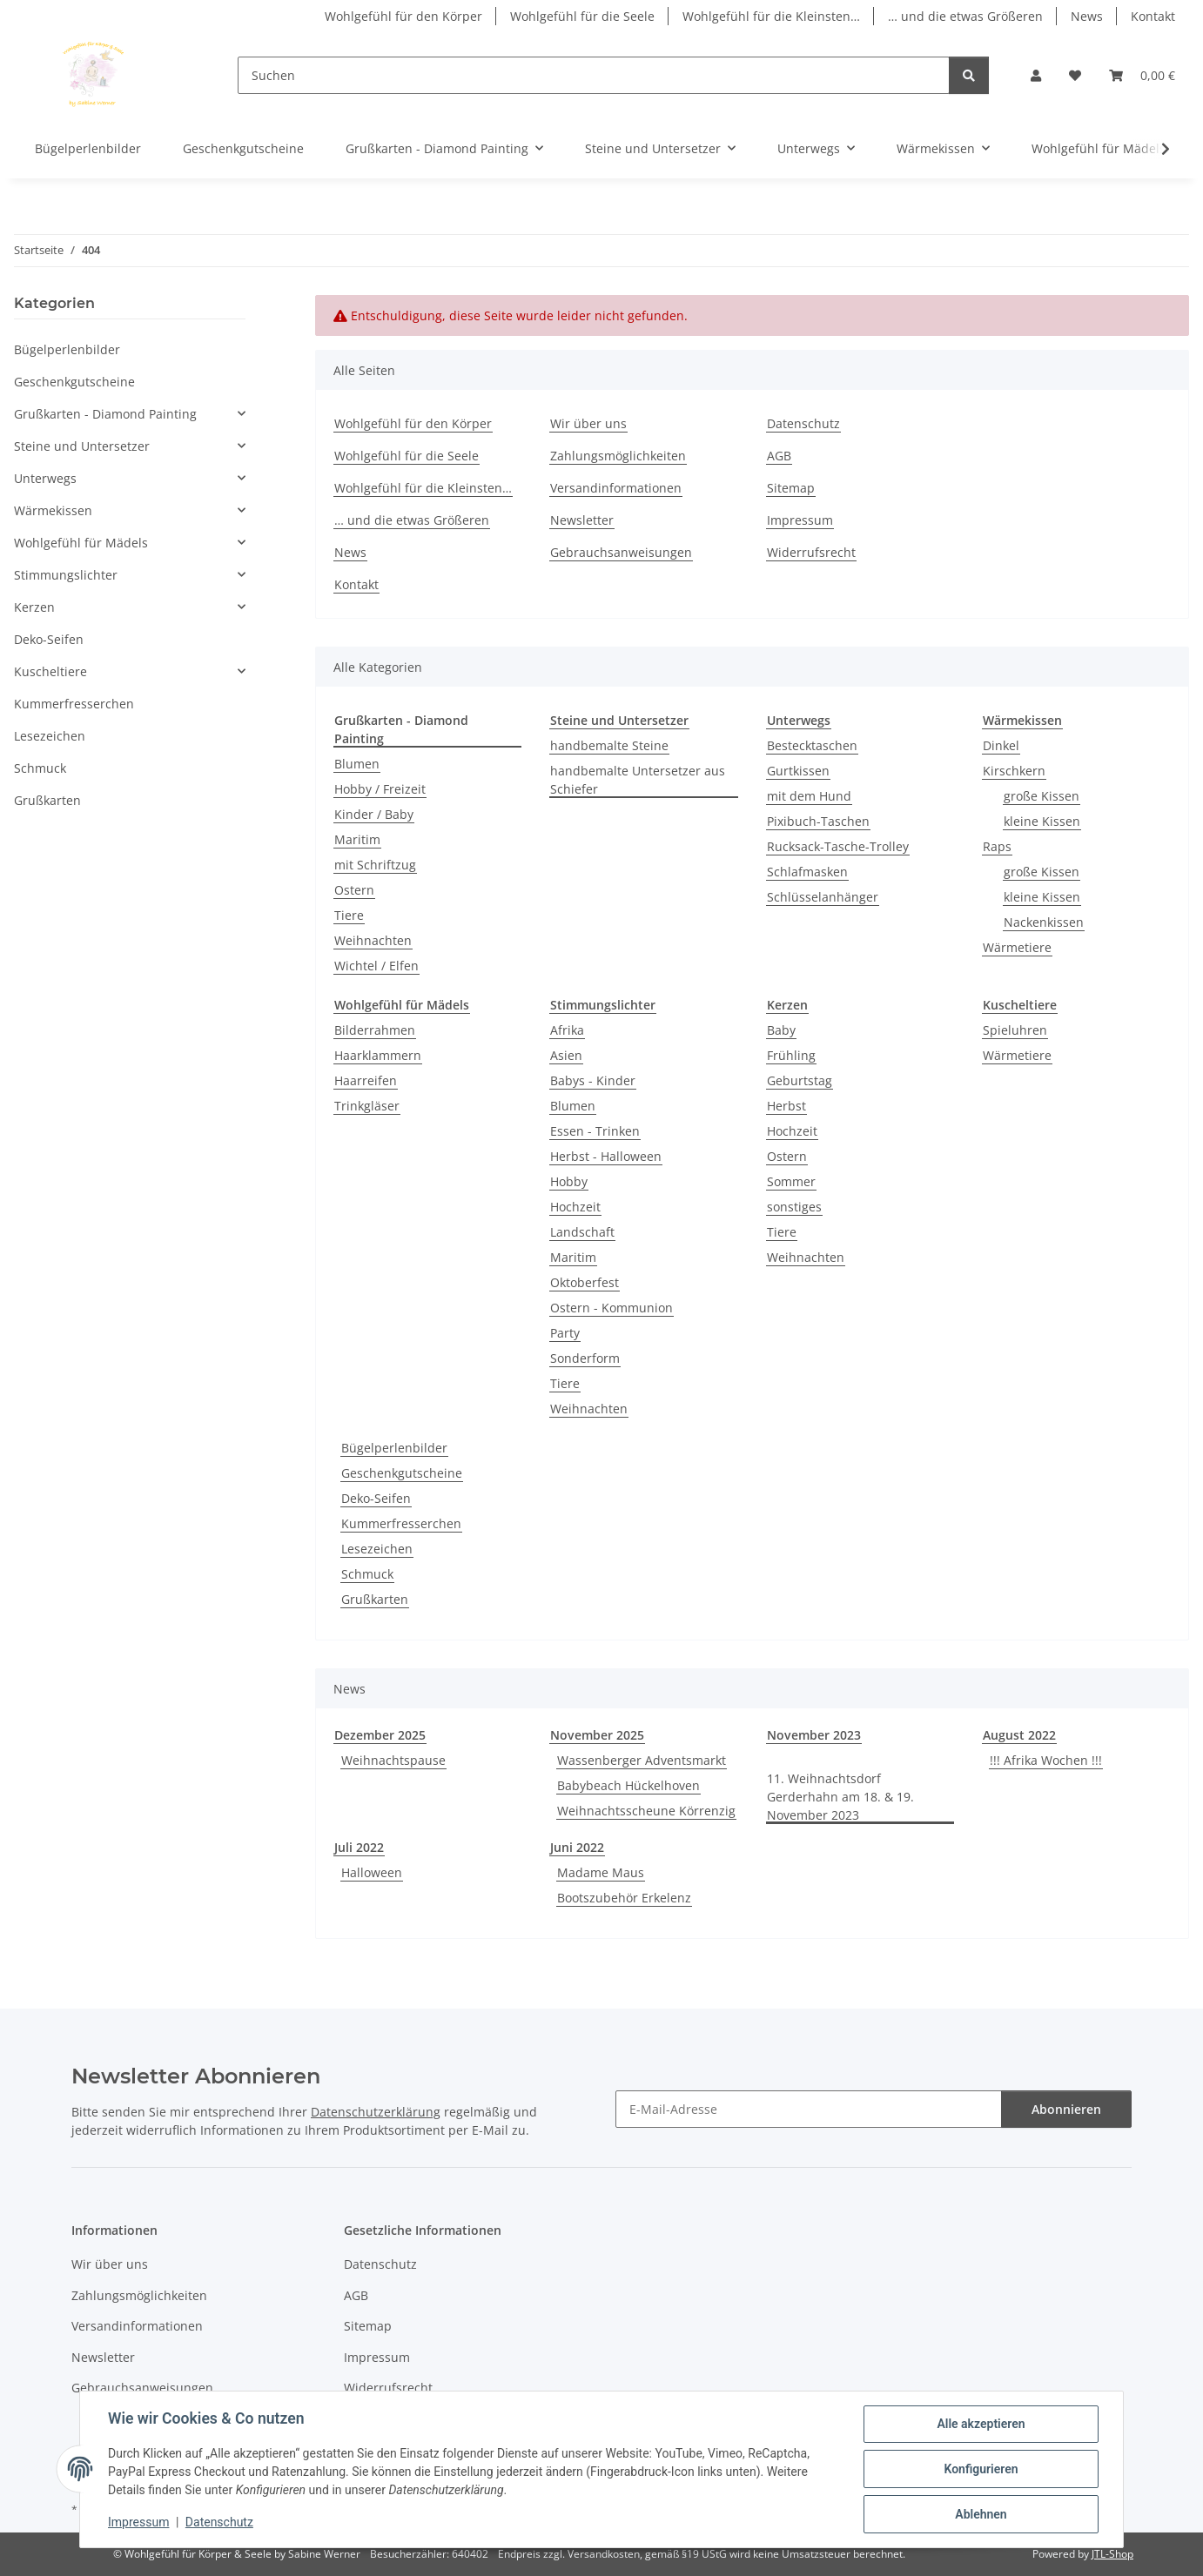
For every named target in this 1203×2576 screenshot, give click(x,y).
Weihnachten (373, 940)
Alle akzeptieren (981, 2424)
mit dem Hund (809, 796)
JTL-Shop (1112, 2553)
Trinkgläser (367, 1105)
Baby (781, 1030)
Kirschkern (1014, 770)
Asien (566, 1055)
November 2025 (597, 1735)
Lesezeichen (377, 1548)
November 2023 (814, 1735)
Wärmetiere (1017, 947)
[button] (1036, 75)
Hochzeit (575, 1206)
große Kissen (1041, 796)
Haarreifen (365, 1080)
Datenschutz (219, 2522)
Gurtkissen (798, 770)
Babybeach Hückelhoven (628, 1785)
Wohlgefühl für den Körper (403, 16)
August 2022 (1019, 1735)
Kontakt (1153, 16)
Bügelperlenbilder (394, 1447)
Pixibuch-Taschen (818, 821)
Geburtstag (799, 1080)
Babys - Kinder (592, 1080)
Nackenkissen (1044, 922)
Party (565, 1333)
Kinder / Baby (373, 814)
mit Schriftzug (375, 864)
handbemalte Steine (609, 745)
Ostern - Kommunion (611, 1307)
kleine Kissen (1042, 821)
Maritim (357, 839)
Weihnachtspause (393, 1760)
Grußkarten (374, 1599)
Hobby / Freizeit (380, 789)
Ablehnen (980, 2514)
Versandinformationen (616, 488)
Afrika (567, 1030)
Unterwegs (45, 478)
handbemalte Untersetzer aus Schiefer (637, 779)
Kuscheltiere (50, 671)
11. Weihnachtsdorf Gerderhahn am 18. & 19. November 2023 (840, 1796)
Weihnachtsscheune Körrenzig (646, 1810)
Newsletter (582, 520)
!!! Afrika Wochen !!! (1046, 1760)
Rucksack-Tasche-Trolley (838, 846)
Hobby (569, 1181)
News (1087, 16)
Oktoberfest (584, 1282)
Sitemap (791, 488)
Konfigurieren (981, 2469)
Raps (997, 846)
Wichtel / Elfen (376, 965)
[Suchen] (594, 75)
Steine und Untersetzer (82, 446)
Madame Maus (600, 1872)
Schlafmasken (807, 871)
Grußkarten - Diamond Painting (105, 414)
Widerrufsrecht (811, 552)
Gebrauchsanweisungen (621, 552)
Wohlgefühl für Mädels (81, 542)
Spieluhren (1015, 1030)
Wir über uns (588, 423)
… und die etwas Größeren (965, 16)
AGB (779, 455)
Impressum (138, 2522)
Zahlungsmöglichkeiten (618, 455)
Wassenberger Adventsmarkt (641, 1760)
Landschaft (582, 1232)
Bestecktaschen (812, 745)
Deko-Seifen (376, 1498)
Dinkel (1001, 745)
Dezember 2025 (380, 1735)
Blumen (357, 763)
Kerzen (34, 607)
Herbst (786, 1105)
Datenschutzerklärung (375, 2111)
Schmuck (367, 1574)
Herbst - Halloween (606, 1156)
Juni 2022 (577, 1847)
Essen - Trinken (595, 1131)
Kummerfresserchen (401, 1523)
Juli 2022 (359, 1847)
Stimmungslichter (66, 575)
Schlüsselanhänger (822, 897)
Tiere (349, 915)
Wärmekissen (53, 510)
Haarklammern (377, 1055)
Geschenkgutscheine (401, 1473)
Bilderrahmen (374, 1030)
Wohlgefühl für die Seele (582, 16)
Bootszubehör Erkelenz (624, 1897)
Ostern (354, 890)
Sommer (791, 1181)
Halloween (371, 1872)
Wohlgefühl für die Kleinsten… (771, 16)
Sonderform (585, 1358)
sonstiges (794, 1206)
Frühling (791, 1055)
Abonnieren (1066, 2109)
